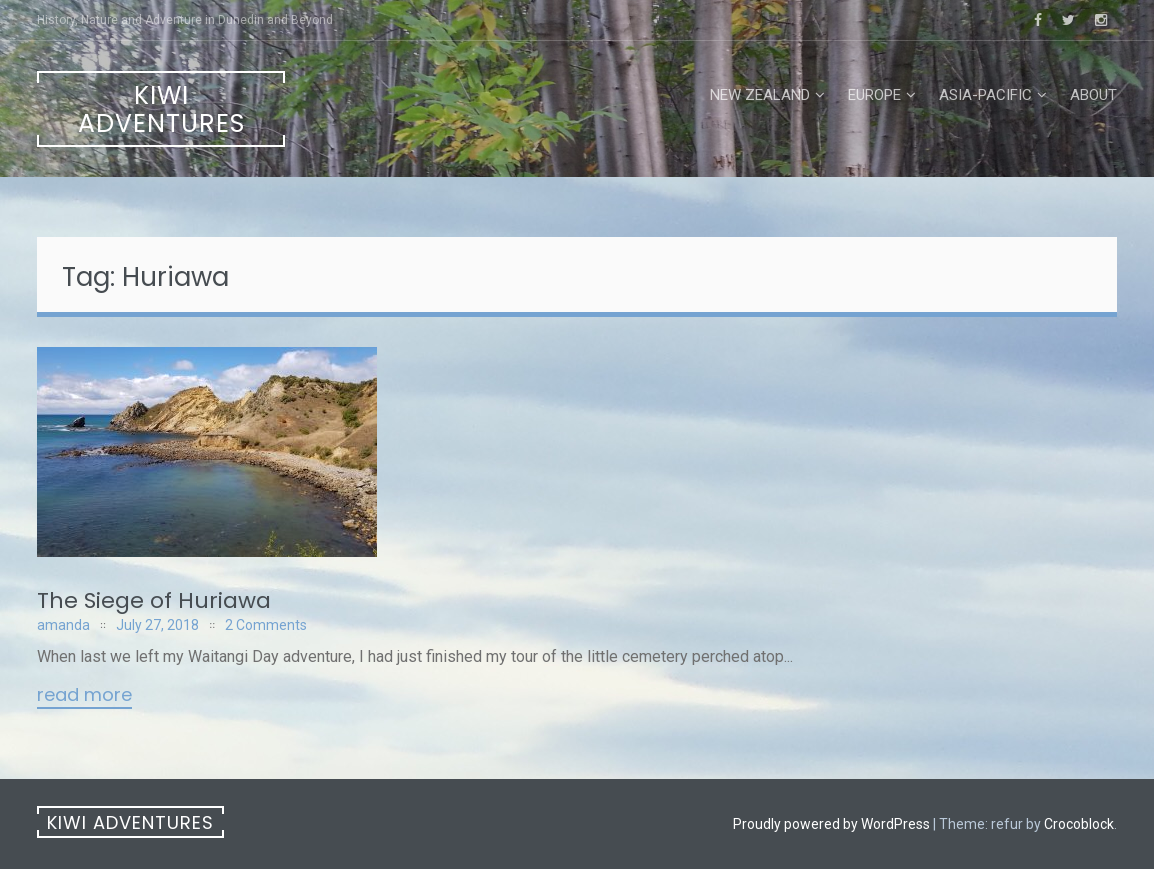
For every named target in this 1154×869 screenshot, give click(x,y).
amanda (63, 625)
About (1093, 95)
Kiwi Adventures (161, 109)
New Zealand (760, 95)
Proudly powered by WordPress (831, 824)
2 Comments (266, 625)
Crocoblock (1079, 824)
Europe (874, 95)
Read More (84, 696)
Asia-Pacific (985, 95)
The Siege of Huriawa (154, 600)
